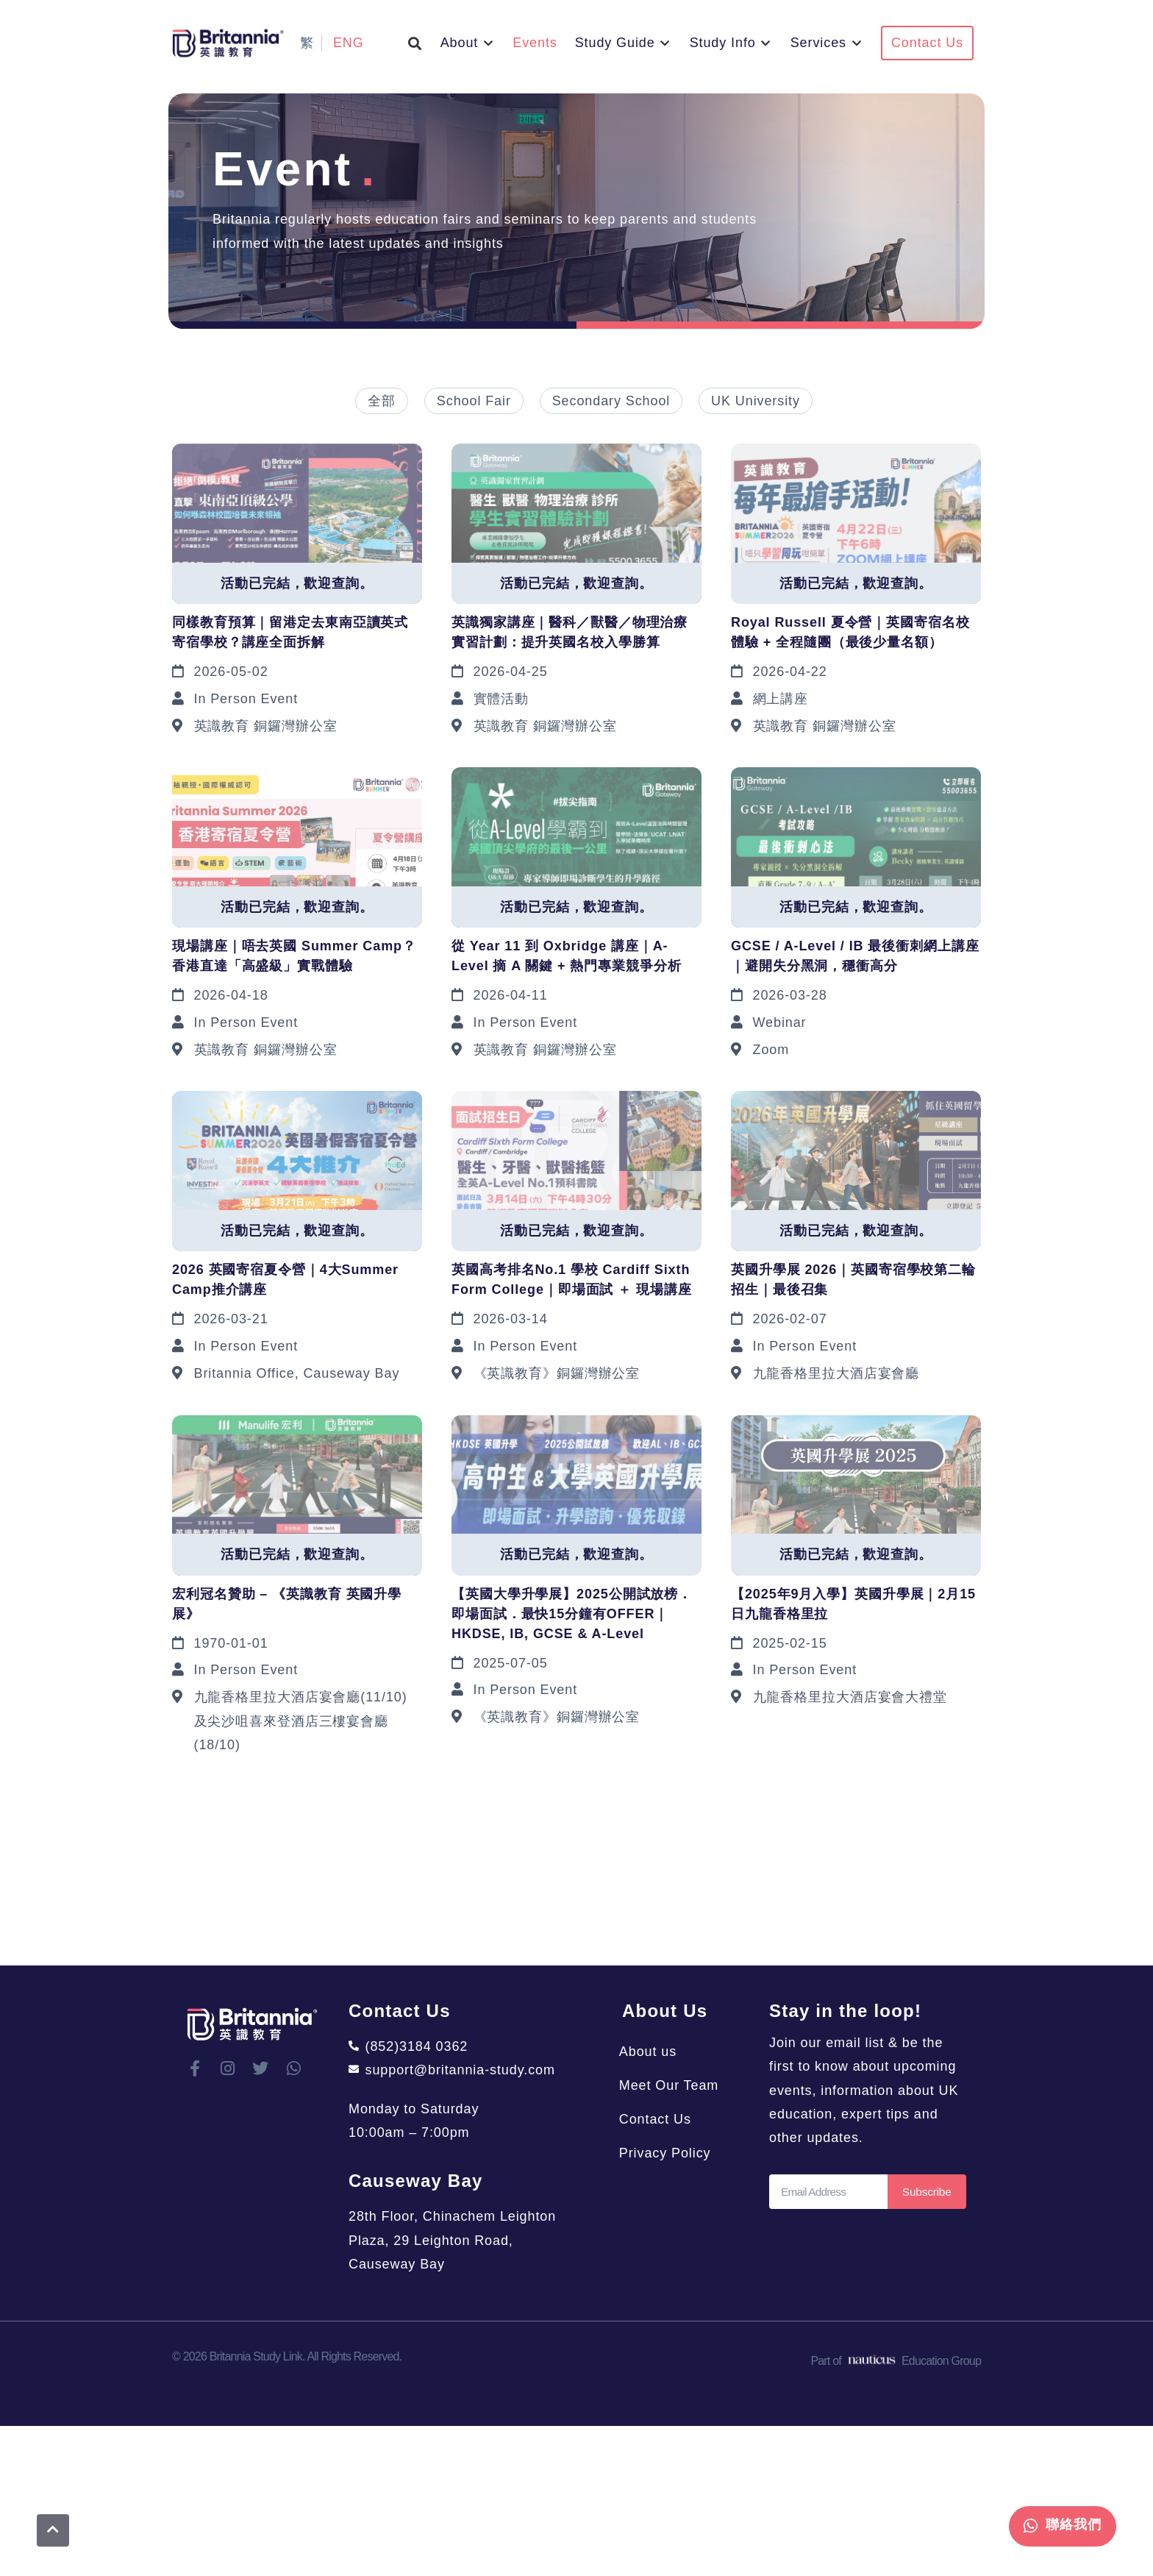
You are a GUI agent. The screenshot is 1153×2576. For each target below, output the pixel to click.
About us (650, 2051)
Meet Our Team (671, 2085)
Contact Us (658, 2119)
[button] (415, 43)
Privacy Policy (668, 2153)
